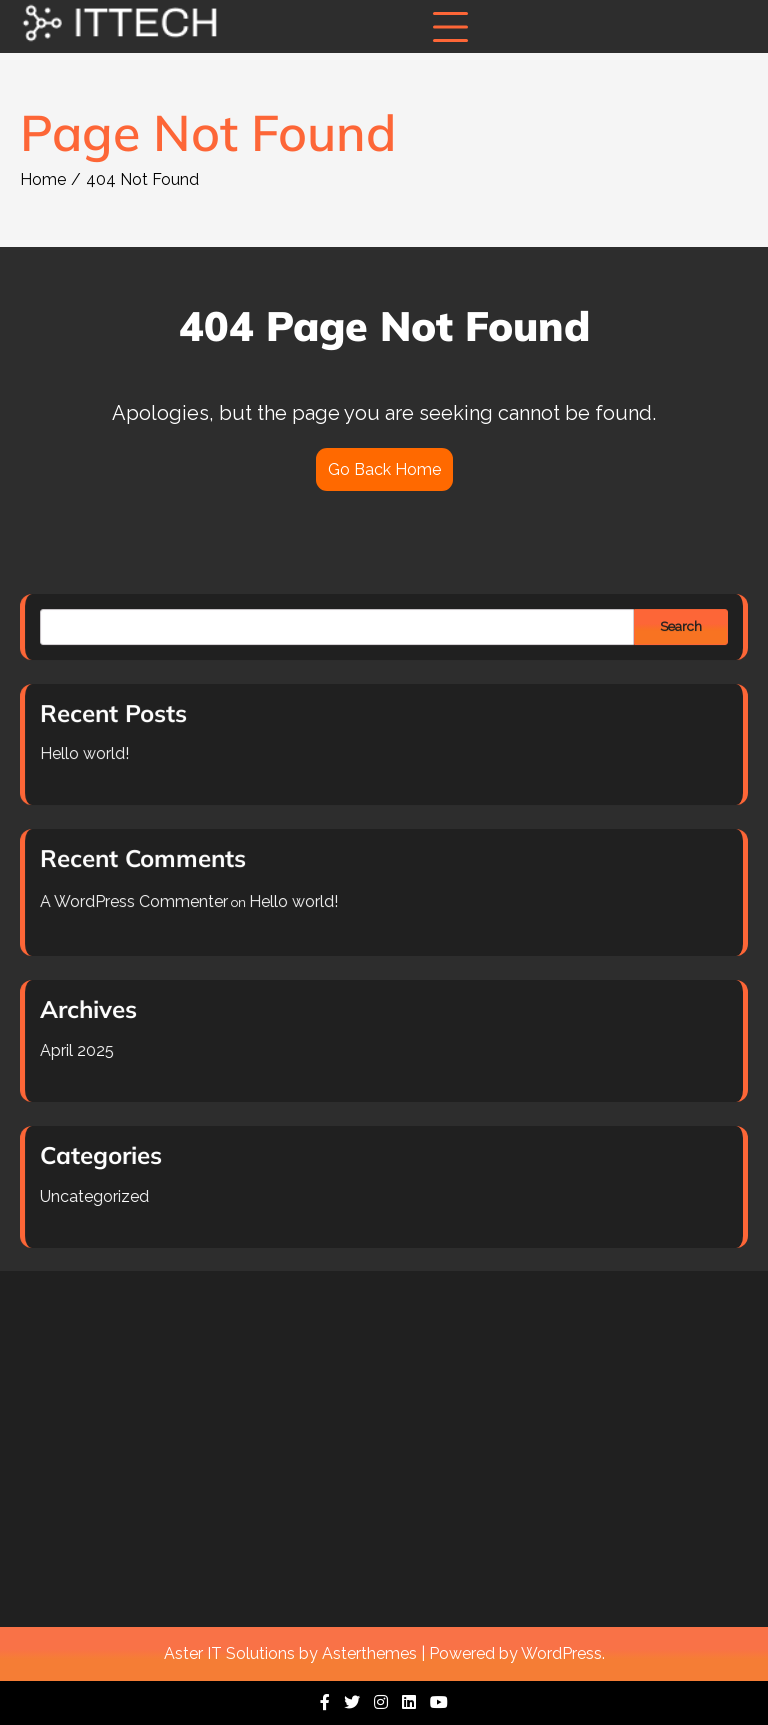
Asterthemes (369, 1653)
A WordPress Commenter (139, 901)
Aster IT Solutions (229, 1653)
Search (674, 632)
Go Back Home (384, 469)
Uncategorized (100, 1190)
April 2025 (83, 1047)
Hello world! (90, 756)
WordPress (561, 1653)
